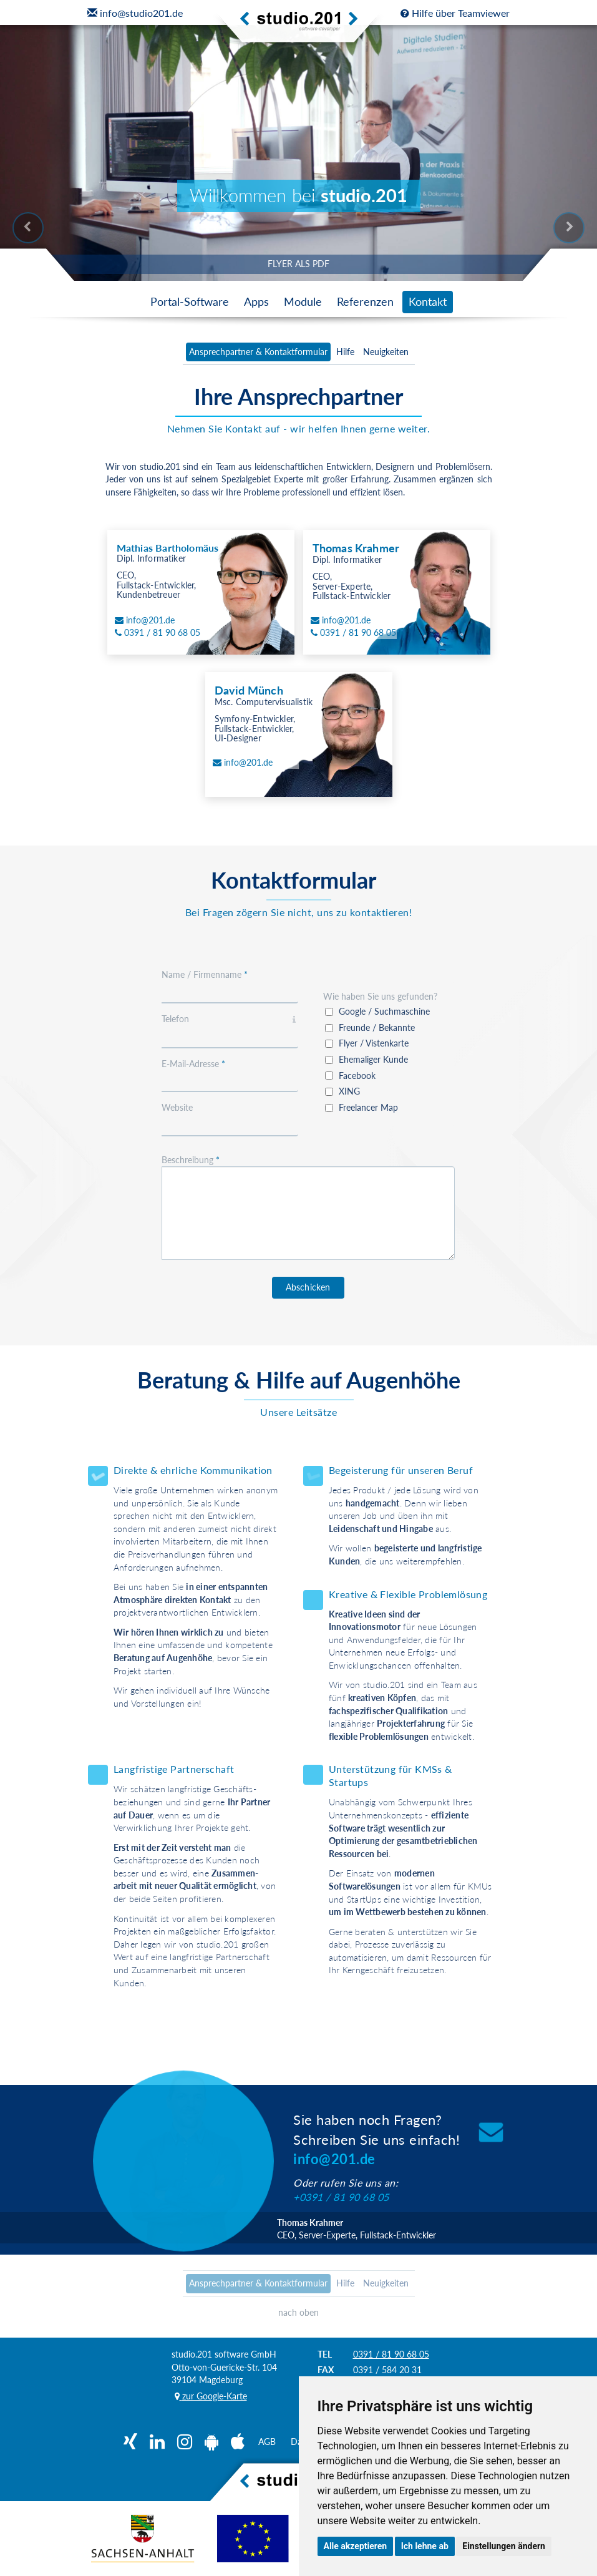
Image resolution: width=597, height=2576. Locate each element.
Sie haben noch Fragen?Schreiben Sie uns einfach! (376, 2139)
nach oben (298, 2312)
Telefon (230, 1019)
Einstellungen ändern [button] (503, 2546)
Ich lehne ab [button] (425, 2546)
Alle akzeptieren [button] (355, 2546)
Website (177, 1107)
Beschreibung (191, 1159)
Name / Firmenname (205, 974)
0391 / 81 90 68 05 (391, 2354)
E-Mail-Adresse (193, 1063)
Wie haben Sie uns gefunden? (380, 996)
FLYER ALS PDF (298, 263)
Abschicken (308, 1287)
